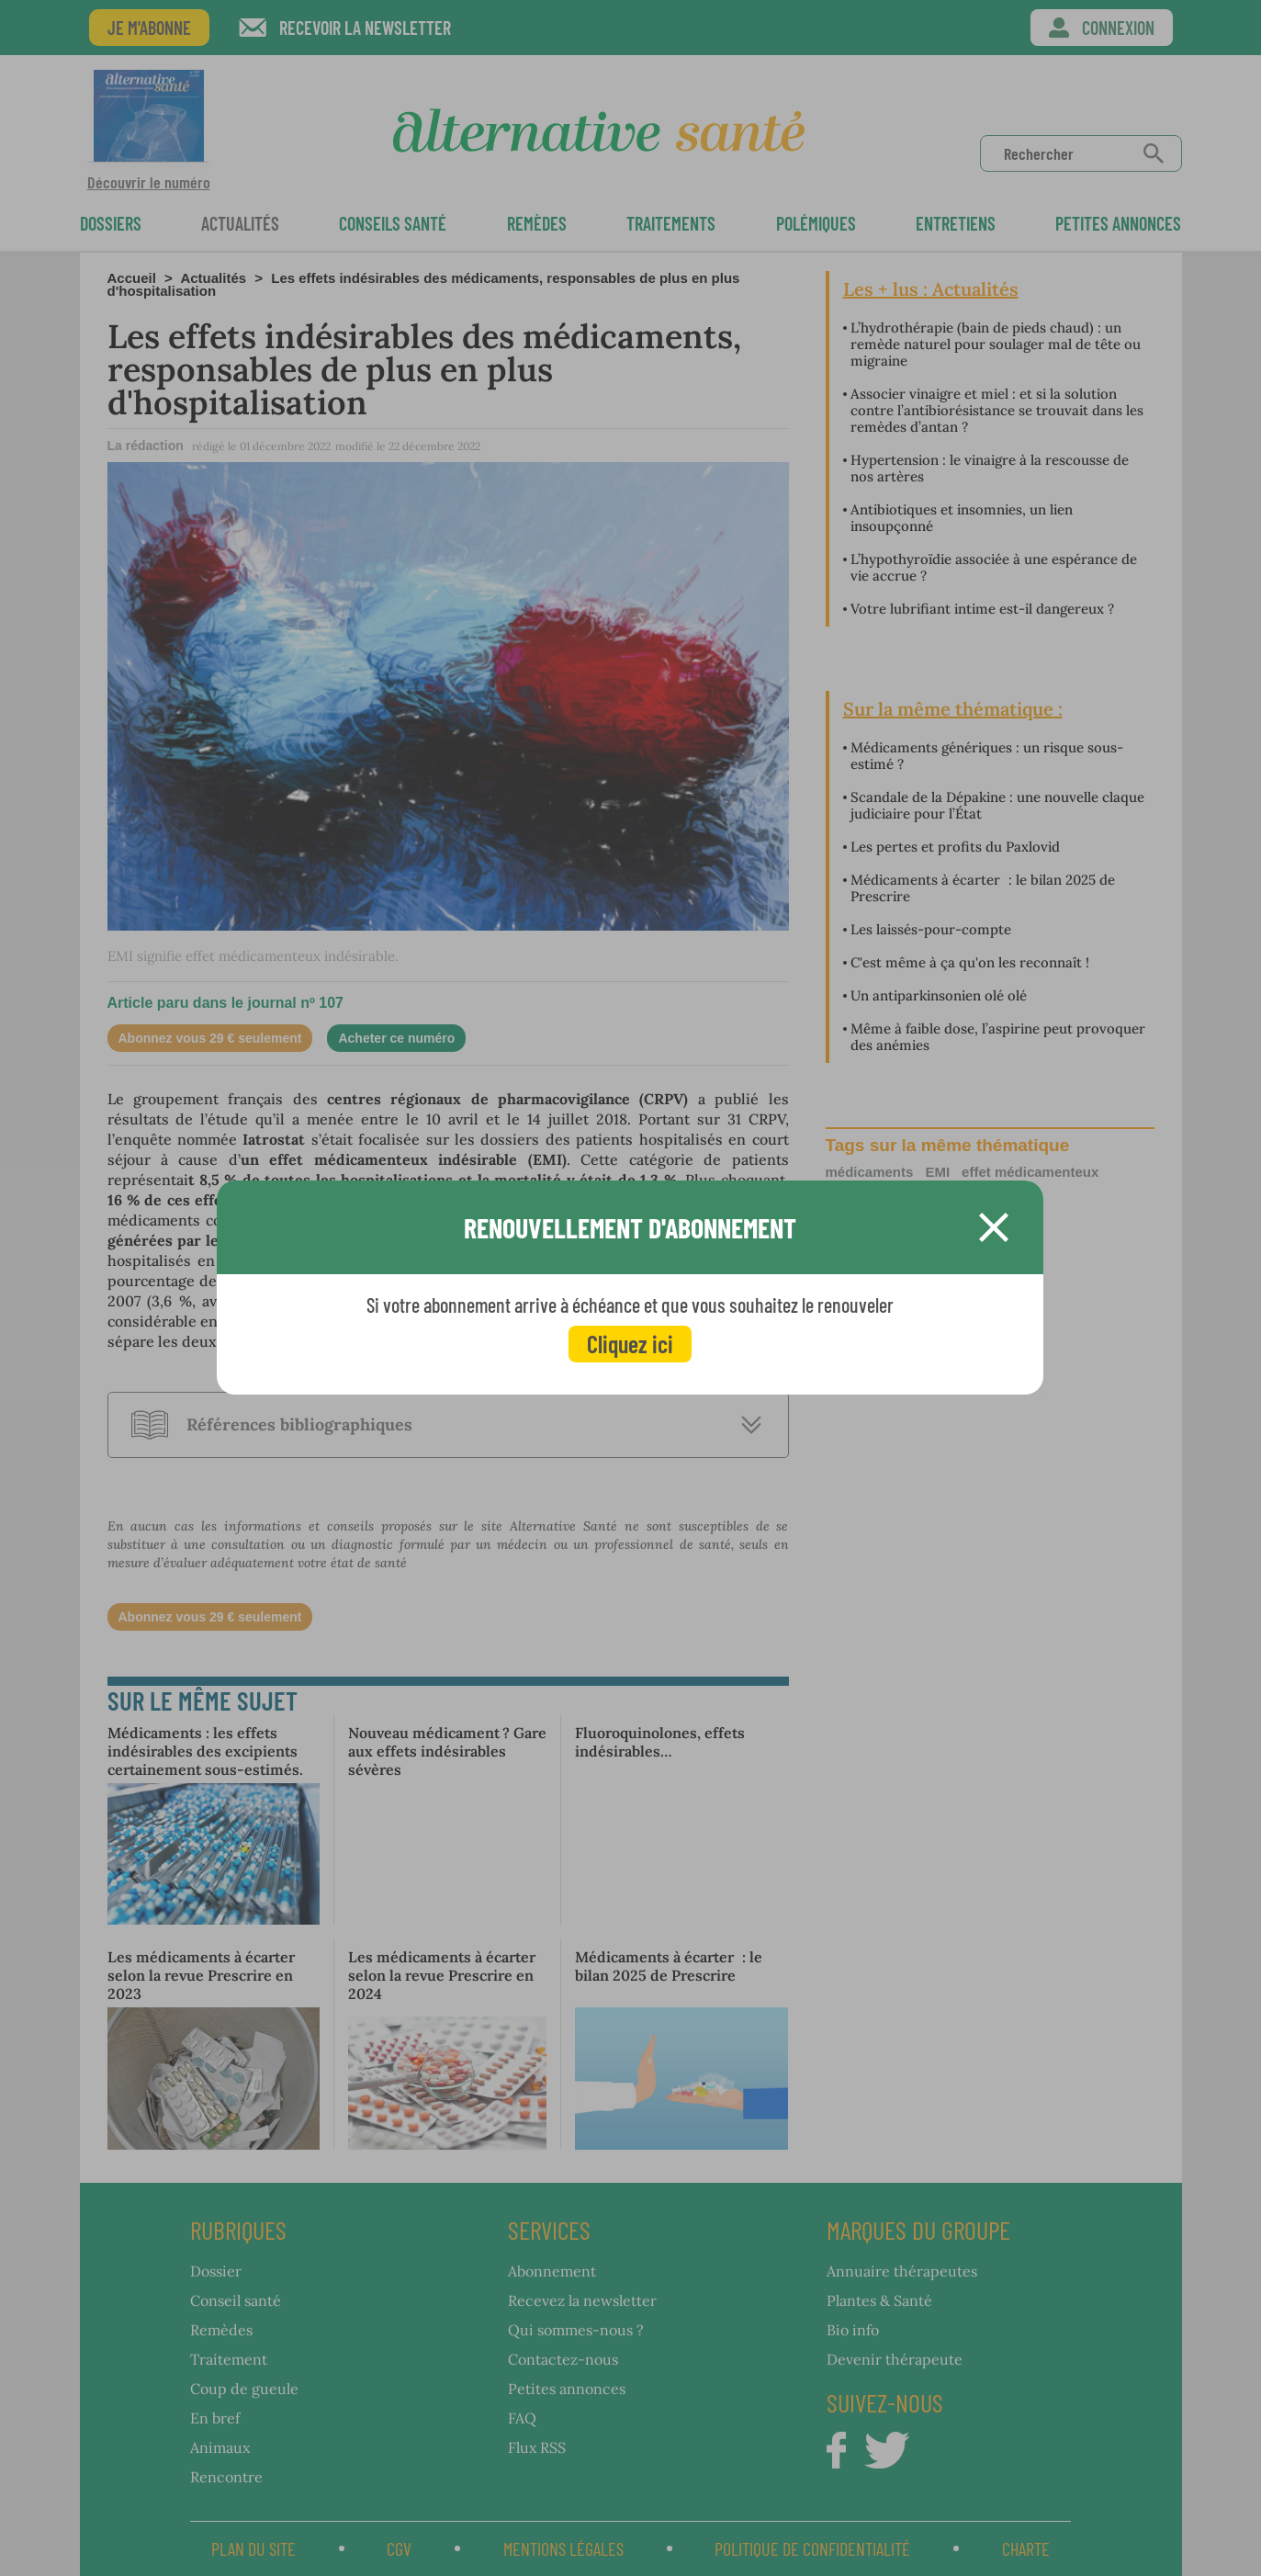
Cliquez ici (630, 1343)
